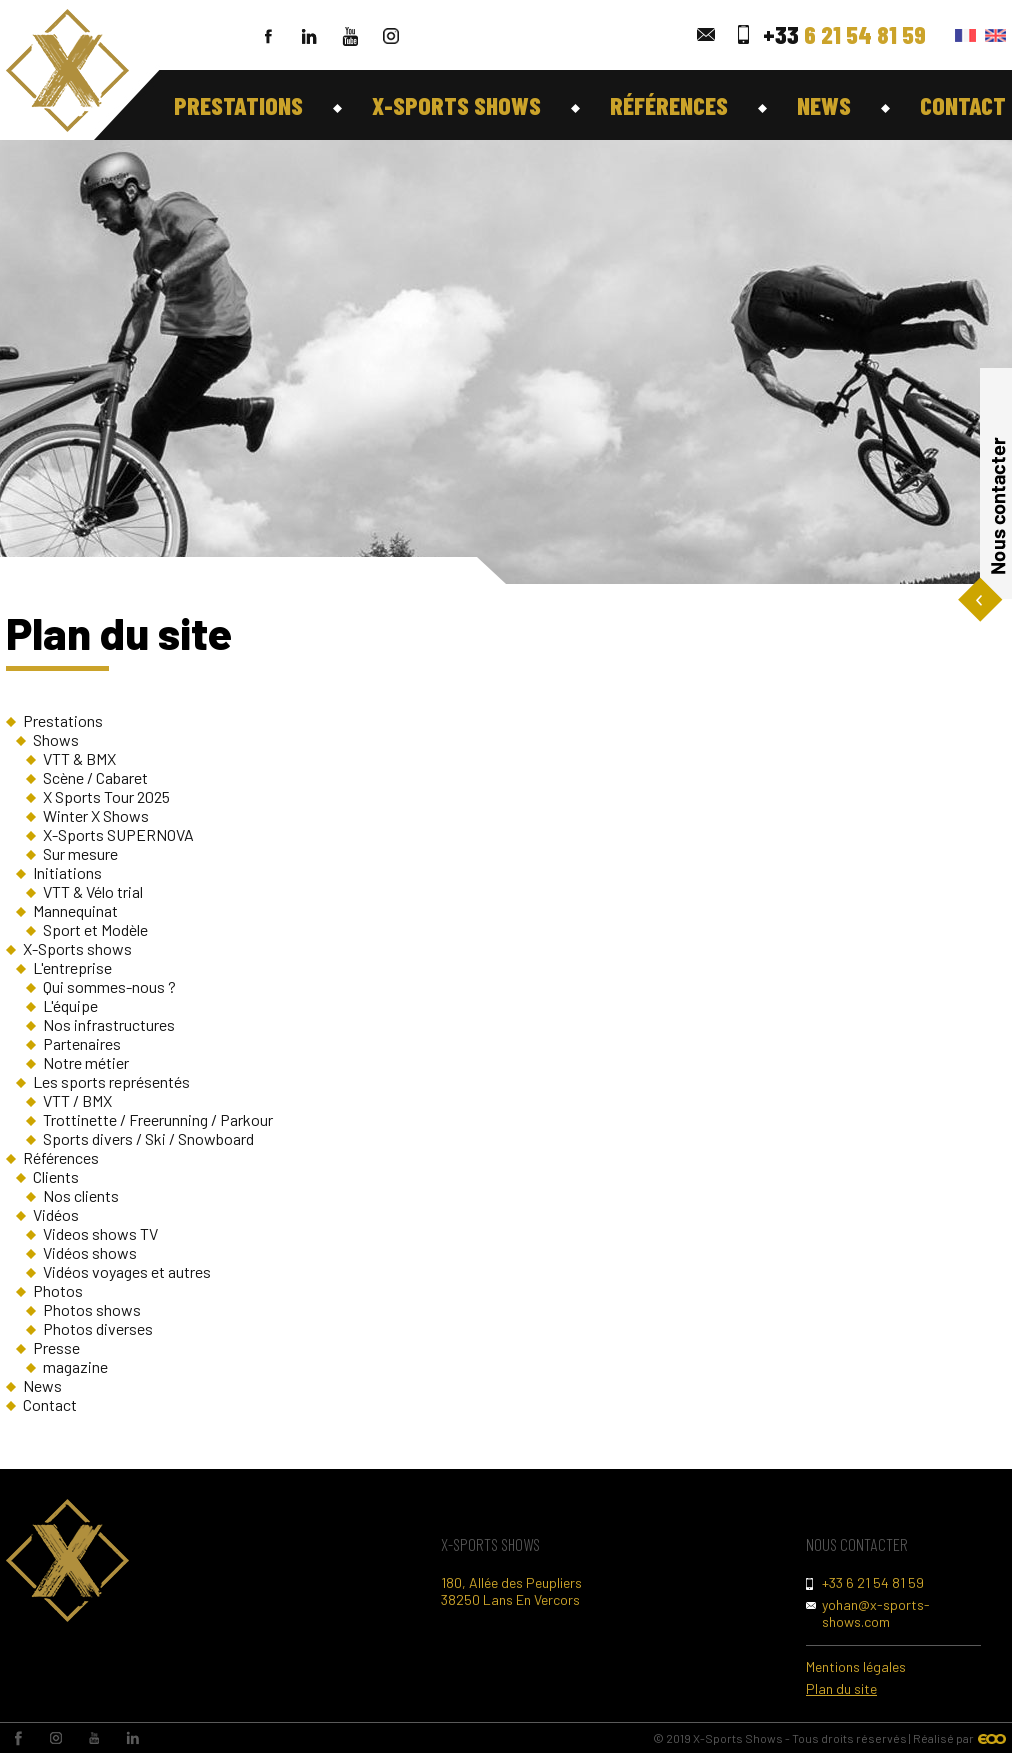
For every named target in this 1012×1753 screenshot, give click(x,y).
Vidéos (56, 1214)
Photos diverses (98, 1328)
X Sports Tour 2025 (106, 796)
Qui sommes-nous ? (109, 986)
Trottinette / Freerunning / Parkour (158, 1119)
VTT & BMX (79, 758)
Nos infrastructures (109, 1024)
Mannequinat (75, 910)
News (824, 105)
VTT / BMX (77, 1100)
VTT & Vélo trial (93, 891)
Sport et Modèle (95, 929)
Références (669, 105)
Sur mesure (80, 853)
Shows (56, 739)
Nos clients (81, 1195)
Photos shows (92, 1309)
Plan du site (841, 1688)
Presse (56, 1347)
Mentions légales (856, 1666)
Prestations (238, 105)
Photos (58, 1290)
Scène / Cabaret (95, 777)
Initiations (67, 872)
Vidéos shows (90, 1252)
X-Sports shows (456, 105)
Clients (56, 1176)
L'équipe (70, 1005)
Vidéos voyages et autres (127, 1271)
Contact (963, 105)
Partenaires (82, 1043)
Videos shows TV (100, 1233)
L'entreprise (72, 967)
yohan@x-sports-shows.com (876, 1613)
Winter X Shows (96, 815)
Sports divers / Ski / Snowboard (148, 1138)
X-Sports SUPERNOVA (118, 834)
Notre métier (86, 1062)
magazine (75, 1366)
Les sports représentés (111, 1081)
